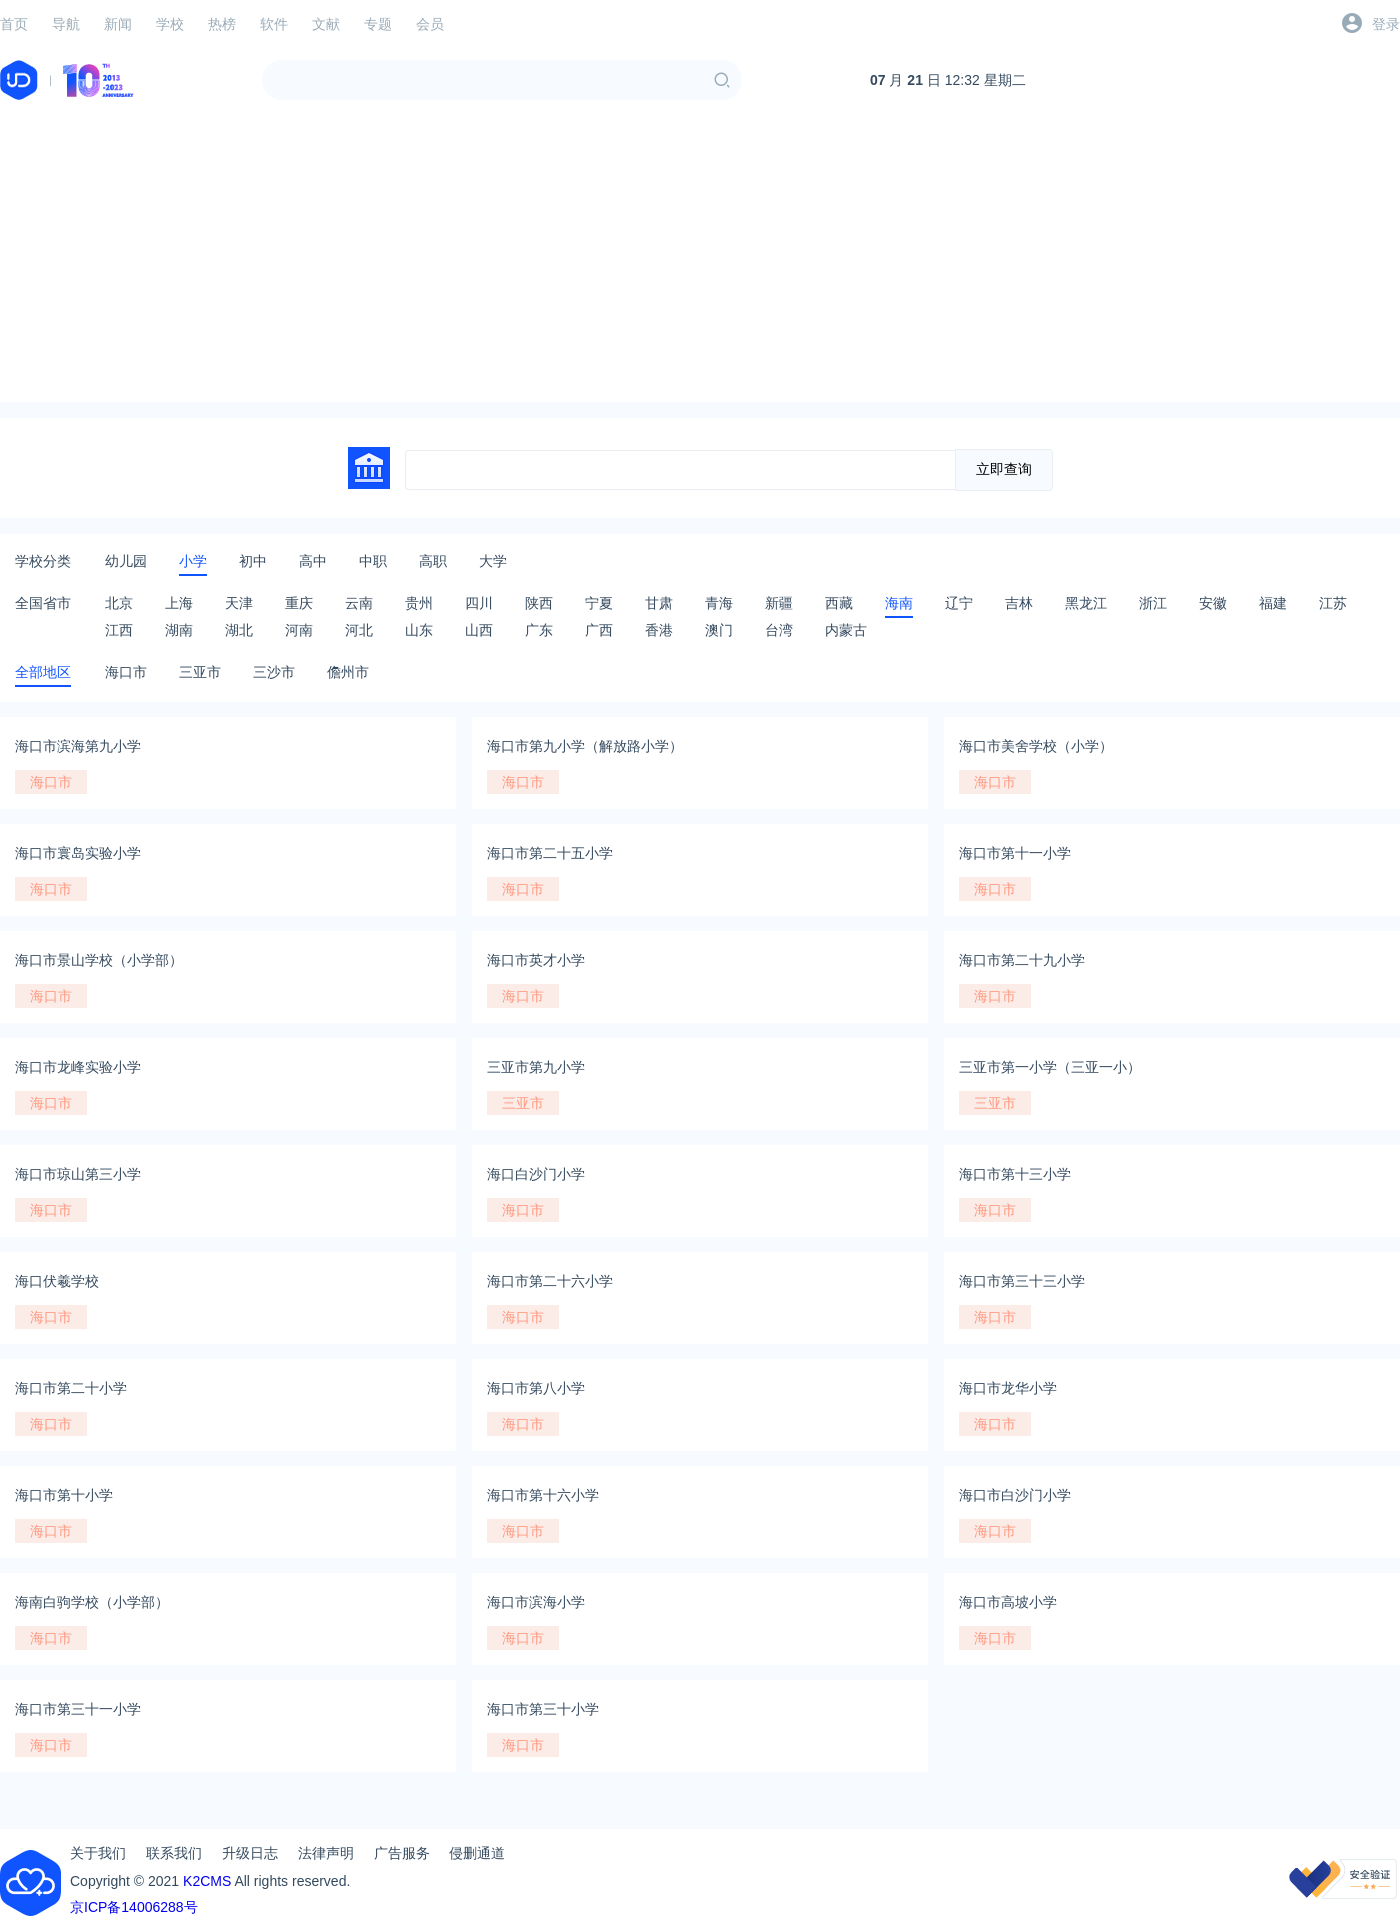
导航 (66, 24)
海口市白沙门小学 (1015, 1495)
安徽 (1213, 603)
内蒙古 (846, 630)
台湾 (779, 630)
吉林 (1019, 603)
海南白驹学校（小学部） (92, 1602)
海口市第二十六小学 (550, 1281)
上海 (179, 603)
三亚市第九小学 (536, 1067)
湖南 (179, 630)
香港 (659, 630)
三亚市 (200, 672)
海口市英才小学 (536, 960)
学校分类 (43, 561)
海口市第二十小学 (71, 1388)
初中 (253, 561)
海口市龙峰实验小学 (78, 1067)
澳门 (719, 630)
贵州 (419, 603)
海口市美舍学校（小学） (1036, 746)
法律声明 (326, 1853)
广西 (599, 630)
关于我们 (98, 1853)
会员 (430, 24)
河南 (299, 630)
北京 (119, 603)
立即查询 (1004, 469)
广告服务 (402, 1853)
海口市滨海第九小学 (78, 746)
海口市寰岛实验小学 (78, 853)
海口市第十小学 (64, 1495)
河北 (359, 630)
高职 (433, 561)
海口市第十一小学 (1015, 853)
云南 (359, 603)
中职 (373, 561)
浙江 (1153, 603)
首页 (14, 24)
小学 (193, 561)
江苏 (1333, 603)
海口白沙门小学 (536, 1174)
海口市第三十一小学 (78, 1709)
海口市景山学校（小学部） (99, 960)
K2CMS (207, 1881)
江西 (119, 630)
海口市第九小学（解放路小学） (585, 746)
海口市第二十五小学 (550, 853)
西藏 (839, 603)
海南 (899, 603)
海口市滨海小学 (536, 1602)
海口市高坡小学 (1008, 1602)
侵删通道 (477, 1853)
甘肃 (659, 603)
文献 (326, 24)
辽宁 (959, 603)
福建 (1273, 603)
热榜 (222, 24)
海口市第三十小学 (543, 1709)
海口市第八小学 (536, 1388)
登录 (1386, 24)
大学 (493, 561)
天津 (239, 603)
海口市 (126, 672)
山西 (479, 630)
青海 (719, 603)
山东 (419, 630)
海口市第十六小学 (543, 1495)
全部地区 (43, 672)
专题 (378, 24)
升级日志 (250, 1853)
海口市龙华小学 (1008, 1388)
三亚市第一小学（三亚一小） (1050, 1067)
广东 (539, 630)
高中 (313, 561)
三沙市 (274, 672)
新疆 (779, 603)
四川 (479, 603)
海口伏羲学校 (57, 1281)
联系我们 (174, 1853)
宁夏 (599, 603)
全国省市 (43, 603)
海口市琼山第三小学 (78, 1174)
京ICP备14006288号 (134, 1907)
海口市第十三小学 (1015, 1174)
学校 (170, 24)
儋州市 (348, 672)
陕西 (539, 603)
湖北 (239, 630)
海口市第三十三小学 (1022, 1281)
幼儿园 (126, 561)
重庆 (299, 603)
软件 (274, 24)
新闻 (118, 24)
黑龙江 (1086, 603)
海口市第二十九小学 (1022, 960)
